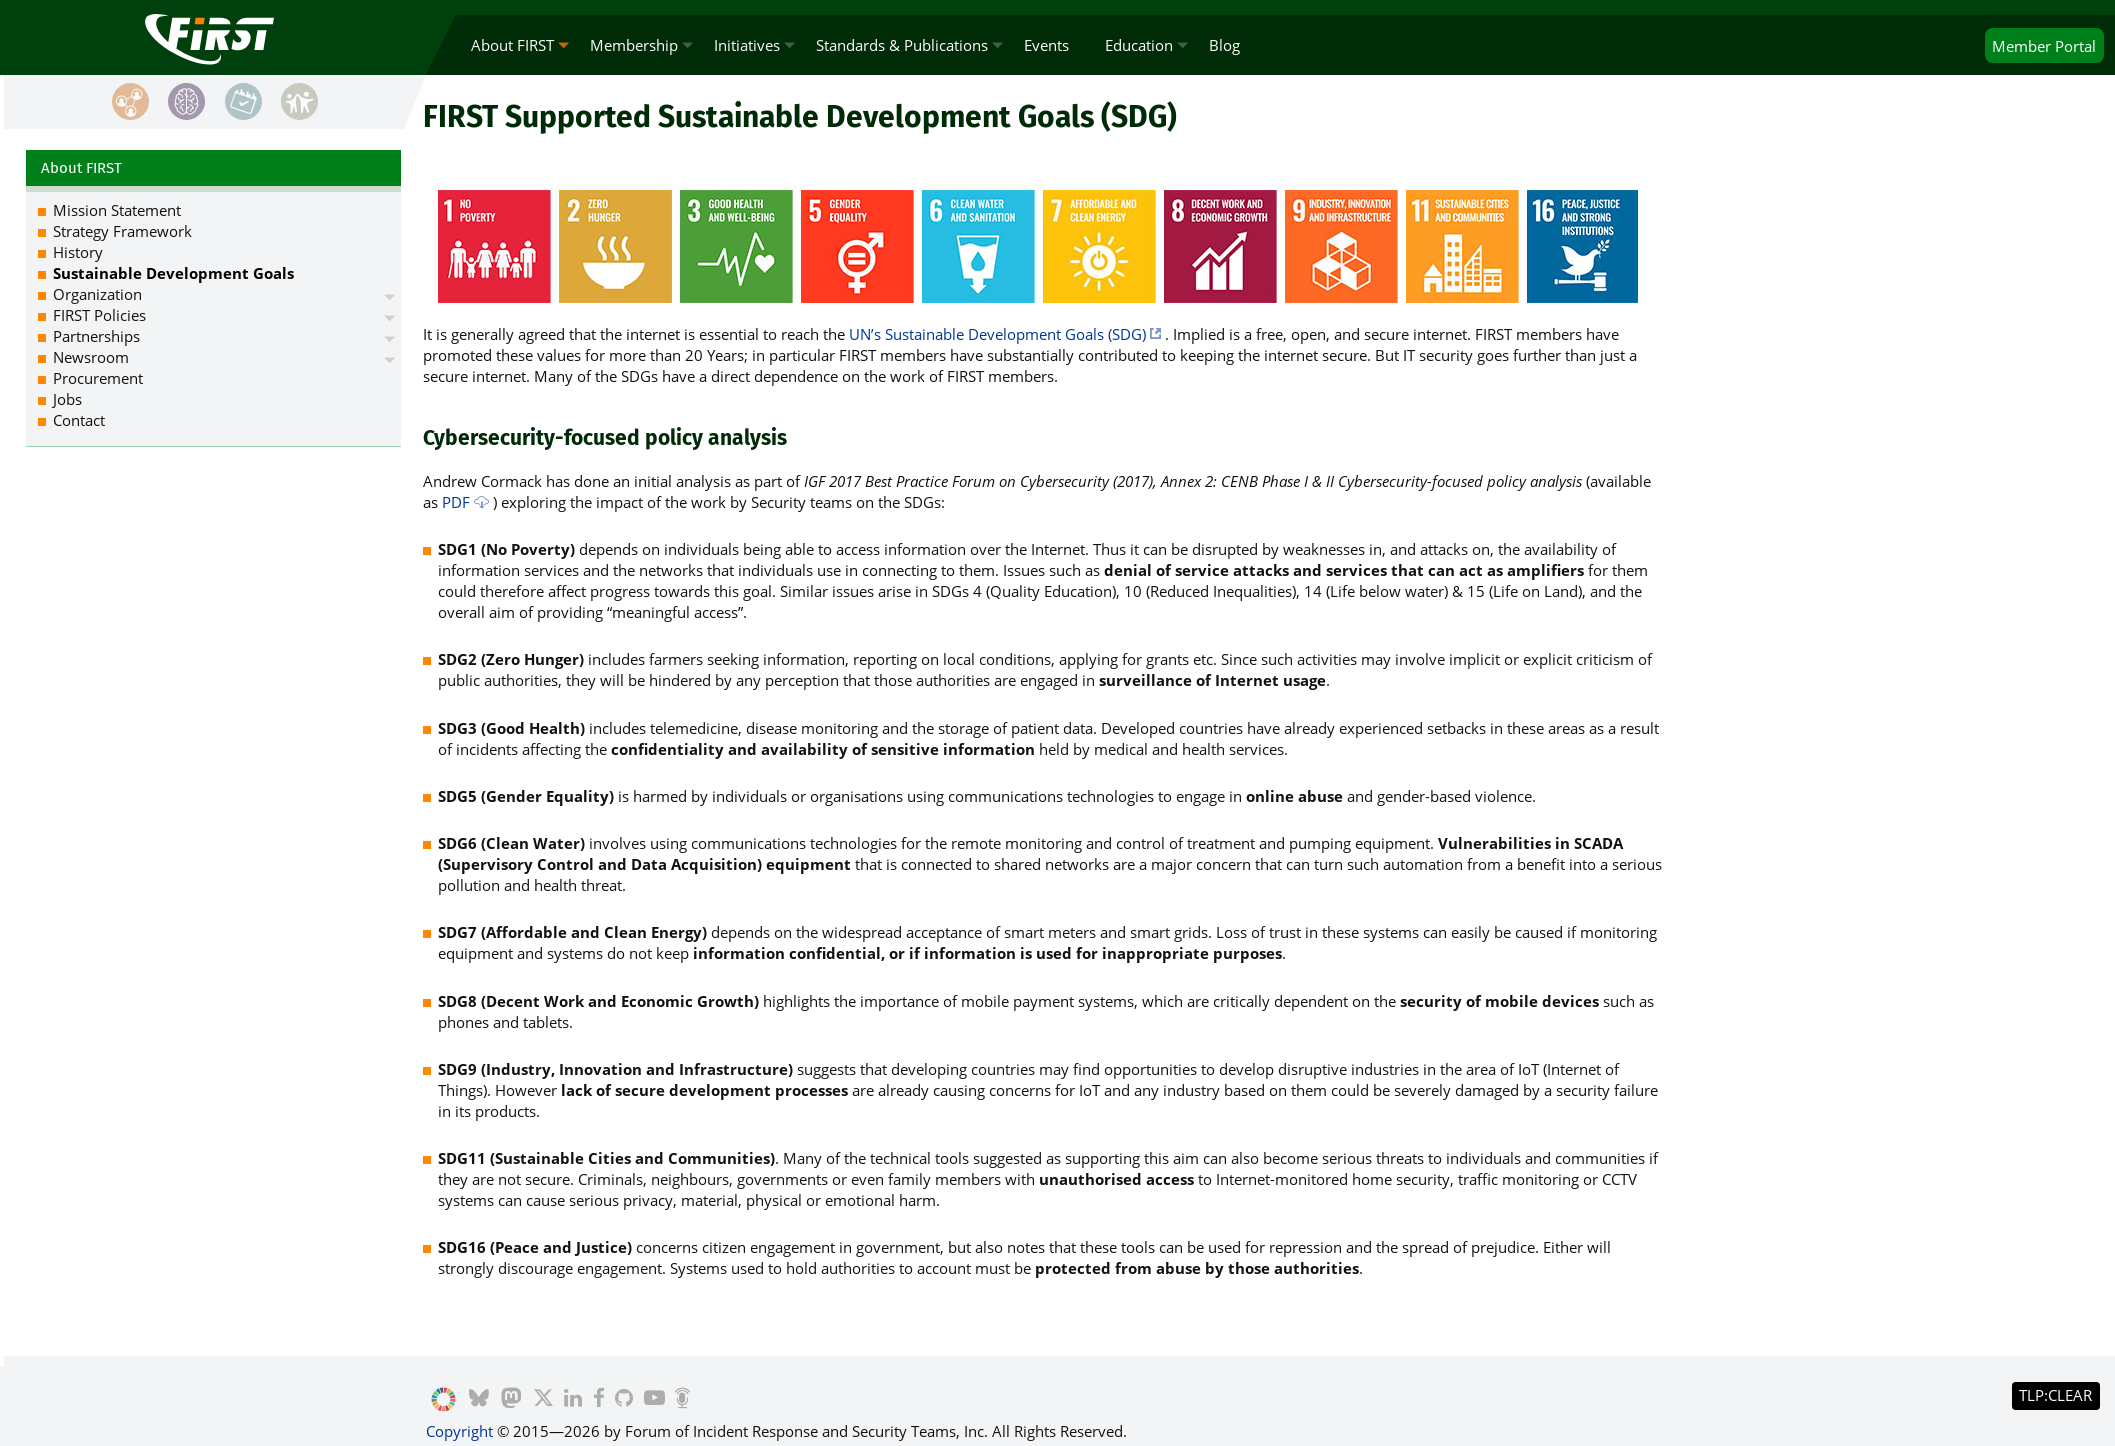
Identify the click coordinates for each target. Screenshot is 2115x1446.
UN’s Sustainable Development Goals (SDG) (997, 334)
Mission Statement (117, 210)
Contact (79, 420)
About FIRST (512, 45)
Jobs (67, 399)
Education (1139, 45)
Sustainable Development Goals (173, 273)
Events (1046, 45)
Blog (1224, 45)
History (78, 252)
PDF (456, 502)
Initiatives (747, 45)
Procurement (98, 378)
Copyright (459, 1431)
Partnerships (96, 336)
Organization (97, 294)
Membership (634, 45)
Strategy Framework (122, 231)
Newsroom (91, 357)
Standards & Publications (902, 45)
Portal (2044, 46)
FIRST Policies (99, 315)
